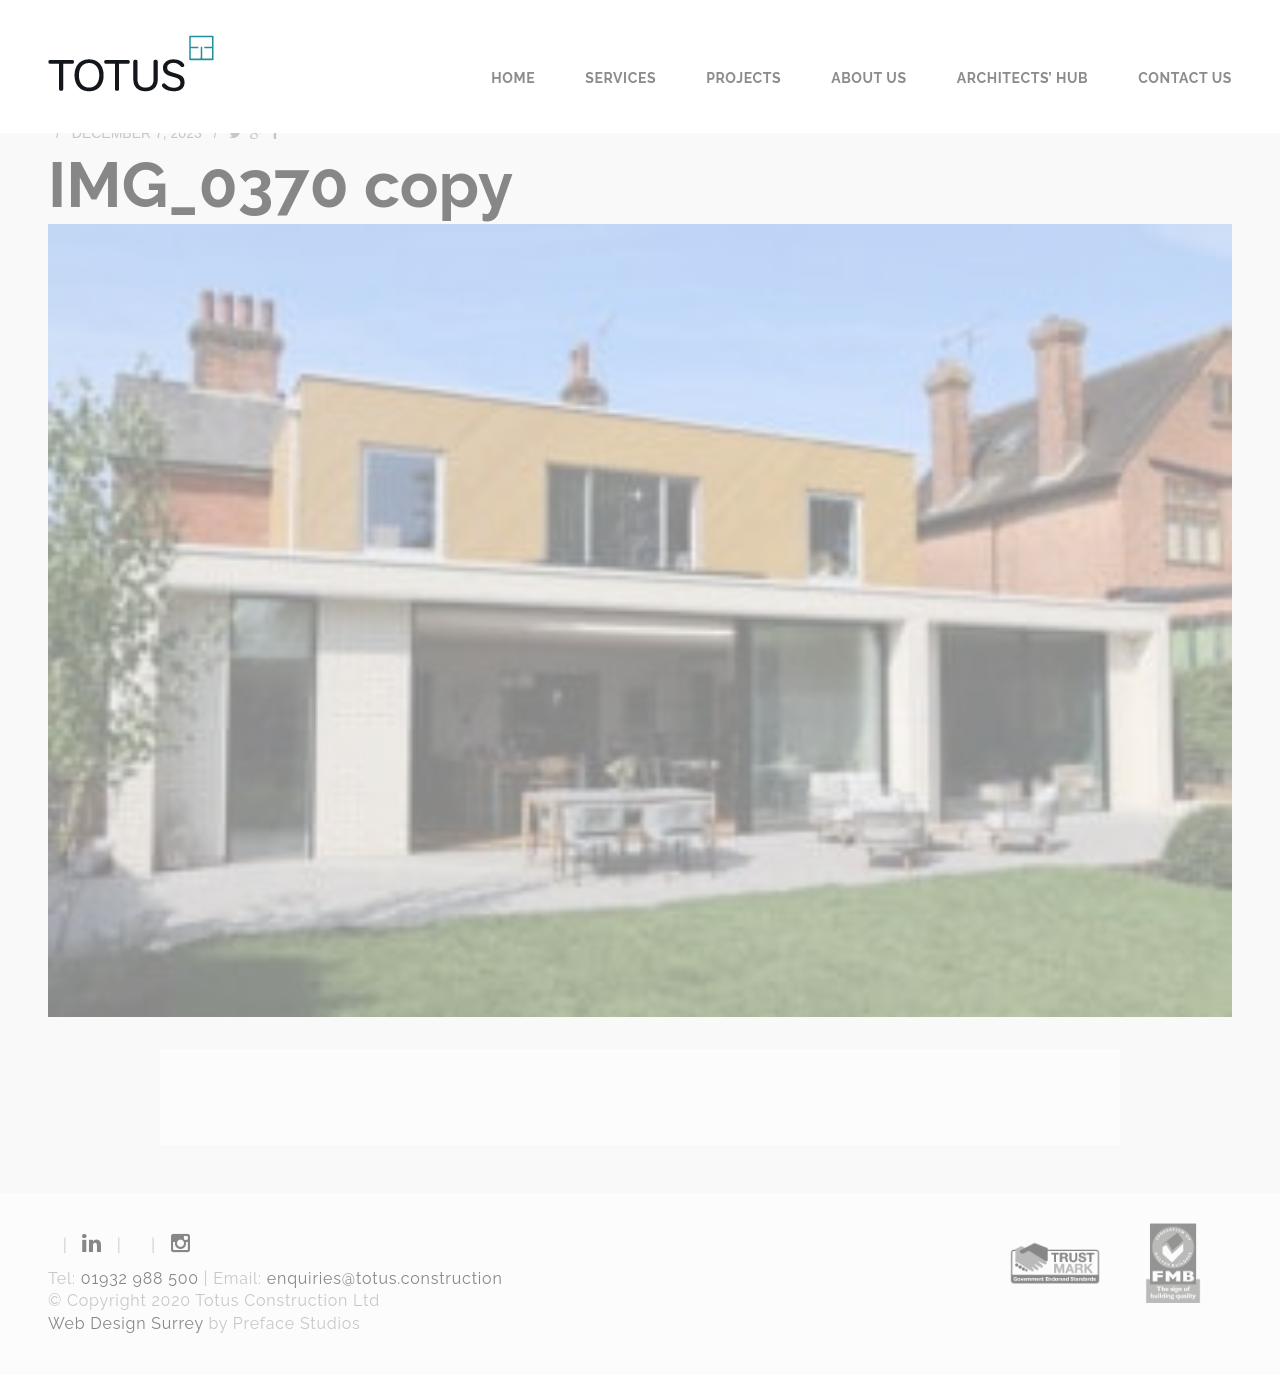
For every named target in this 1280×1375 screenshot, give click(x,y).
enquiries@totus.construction (385, 1278)
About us (869, 78)
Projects (743, 78)
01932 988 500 (140, 1278)
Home (513, 78)
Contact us (1185, 78)
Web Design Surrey (126, 1323)
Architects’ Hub (1023, 78)
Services (620, 78)
